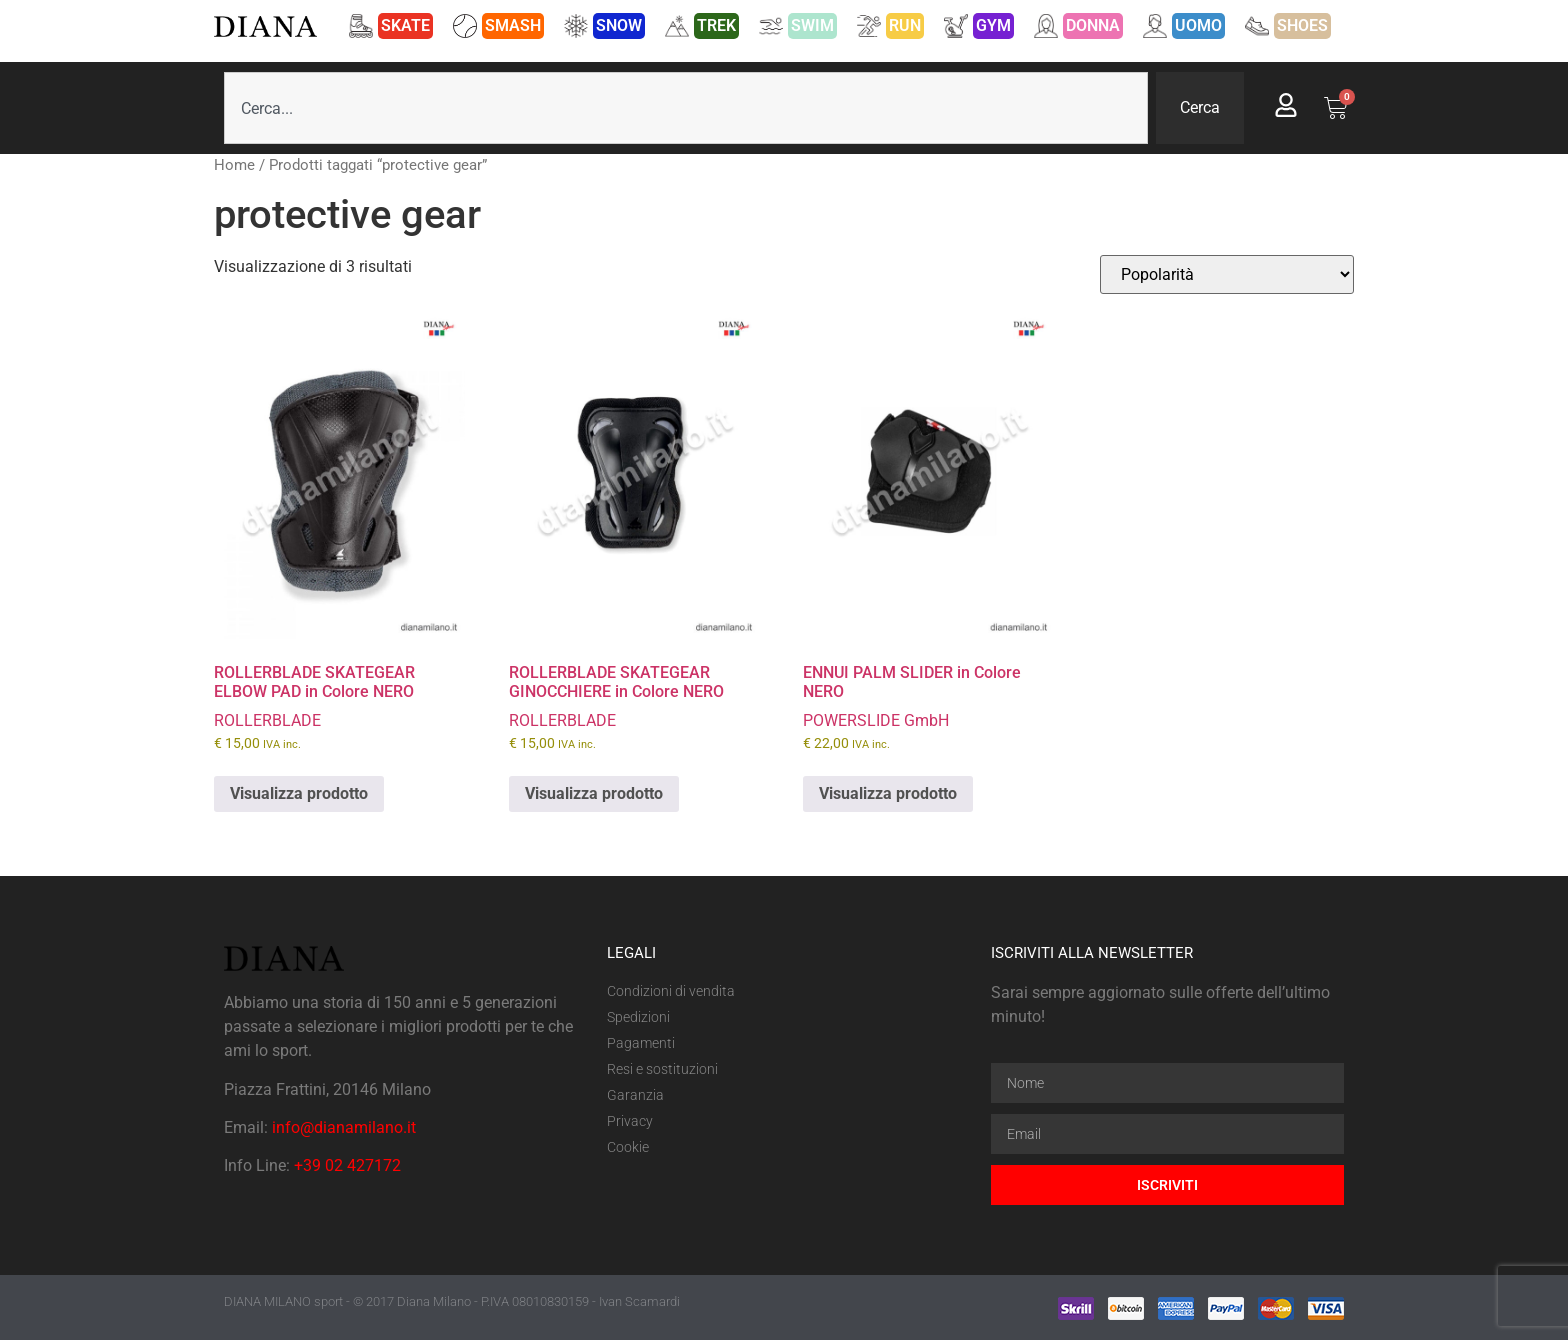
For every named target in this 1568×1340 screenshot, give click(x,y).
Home (234, 165)
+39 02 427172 (347, 1165)
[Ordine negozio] (1227, 274)
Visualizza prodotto (299, 793)
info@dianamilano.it (344, 1127)
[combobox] (686, 108)
